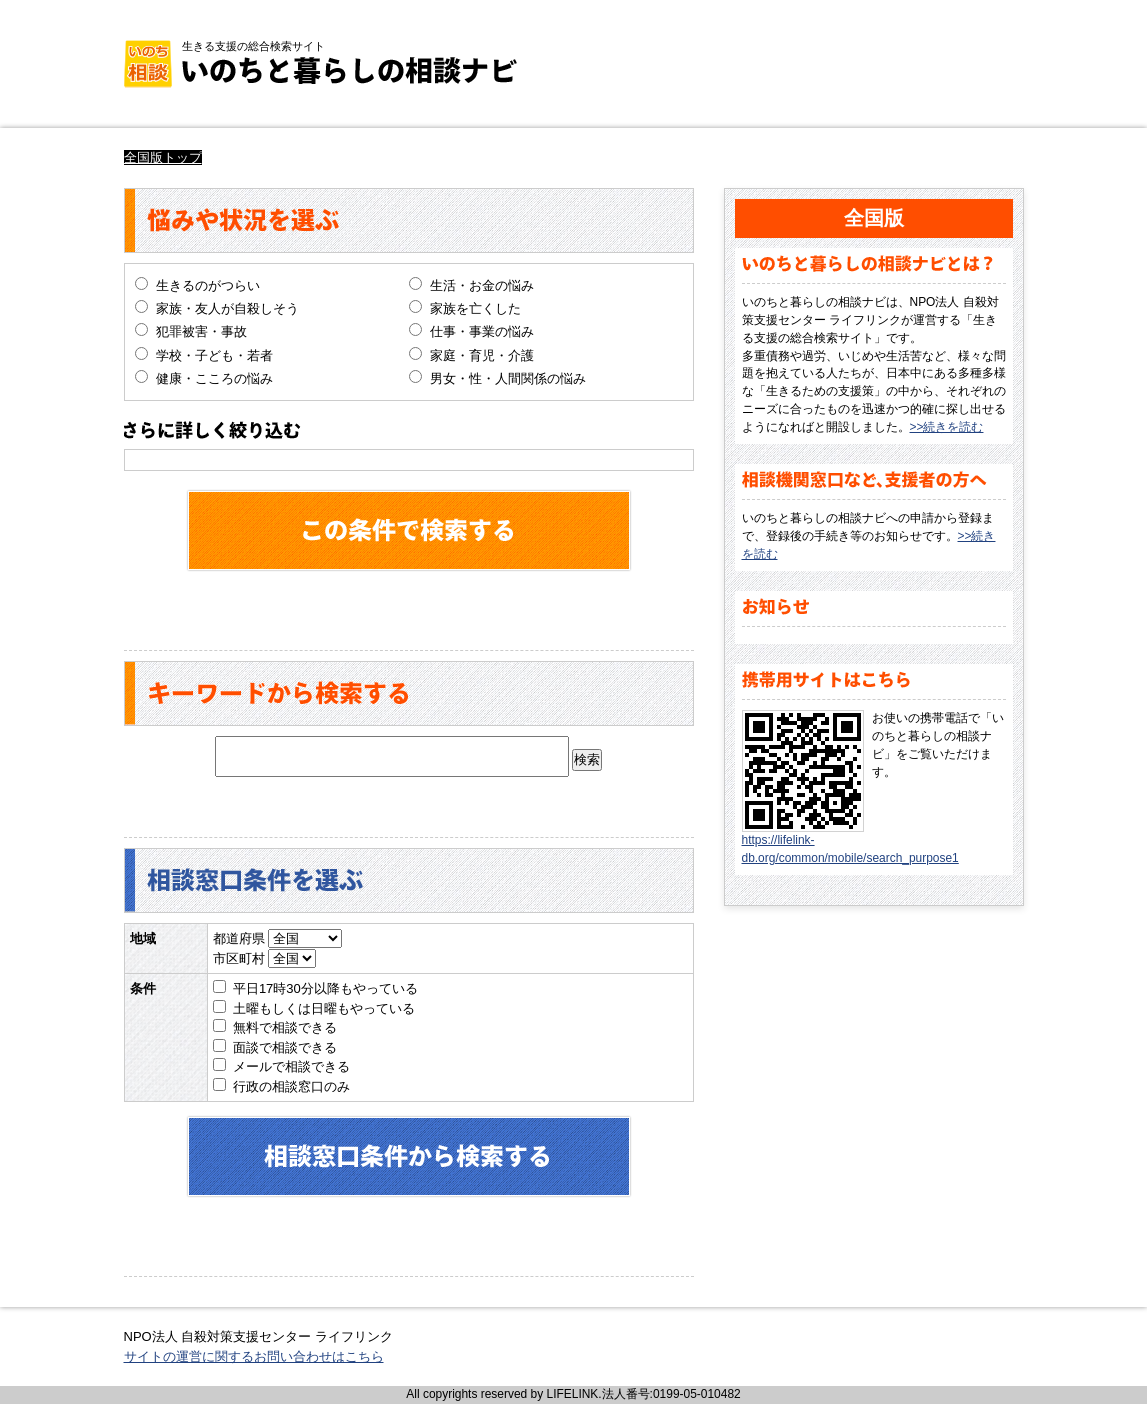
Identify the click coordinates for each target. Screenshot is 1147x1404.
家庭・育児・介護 (482, 355)
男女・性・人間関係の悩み (508, 378)
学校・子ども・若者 (214, 355)
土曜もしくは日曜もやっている (324, 1008)
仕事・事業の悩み (482, 331)
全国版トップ (163, 157)
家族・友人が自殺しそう (227, 308)
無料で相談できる (285, 1027)
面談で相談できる (285, 1047)
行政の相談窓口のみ (291, 1086)
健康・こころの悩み (214, 378)
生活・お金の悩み (482, 285)
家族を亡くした (475, 308)
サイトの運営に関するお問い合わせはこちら (254, 1356)
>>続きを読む (947, 427)
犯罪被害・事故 (201, 331)
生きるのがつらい (208, 285)
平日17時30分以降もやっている (325, 988)
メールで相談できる (291, 1066)
